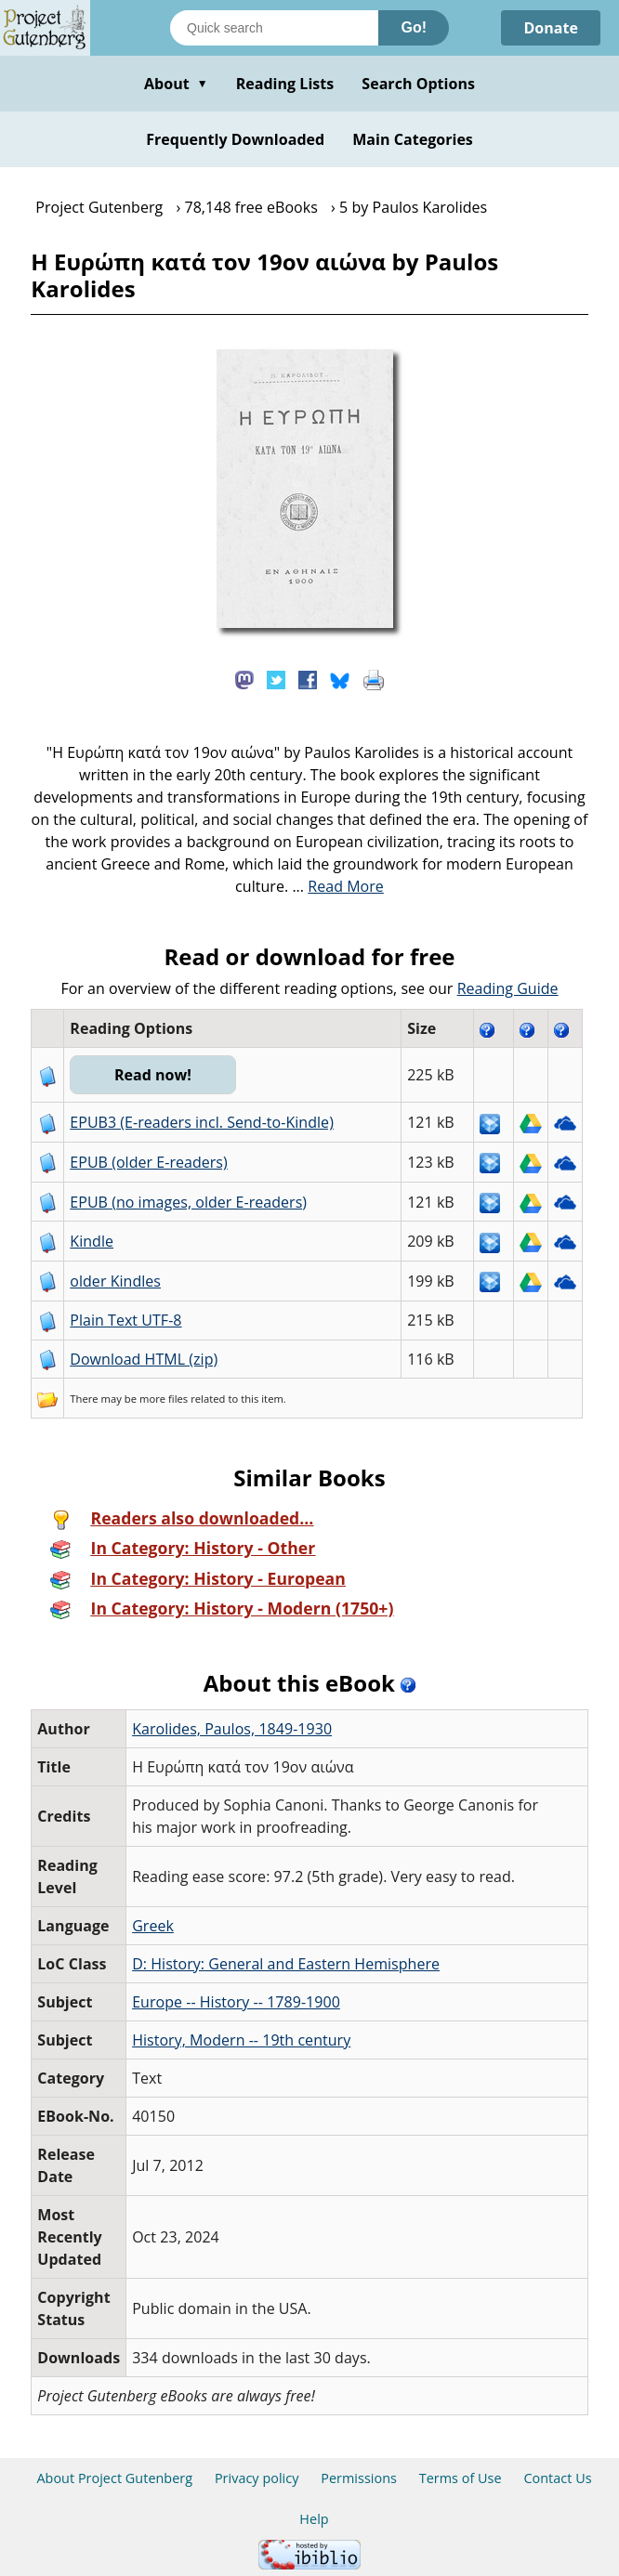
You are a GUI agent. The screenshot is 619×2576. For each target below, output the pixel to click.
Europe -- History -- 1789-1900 (236, 2002)
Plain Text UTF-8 (125, 1320)
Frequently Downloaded (235, 139)
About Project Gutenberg (114, 2478)
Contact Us (557, 2478)
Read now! (152, 1075)
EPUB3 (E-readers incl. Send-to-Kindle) (202, 1122)
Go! (414, 27)
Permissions (359, 2478)
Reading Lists (285, 83)
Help (313, 2519)
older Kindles (115, 1281)
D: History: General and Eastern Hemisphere (286, 1964)
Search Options (418, 83)
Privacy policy (257, 2478)
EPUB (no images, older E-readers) (188, 1202)
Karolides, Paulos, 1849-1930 (232, 1729)
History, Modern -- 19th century (241, 2040)
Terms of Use (460, 2478)
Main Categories (412, 139)
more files (163, 1399)
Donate (550, 28)
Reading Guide (508, 988)
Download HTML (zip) (143, 1359)
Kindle (91, 1241)
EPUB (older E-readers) (148, 1162)
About (176, 83)
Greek (153, 1926)
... (338, 886)
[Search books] (274, 28)
